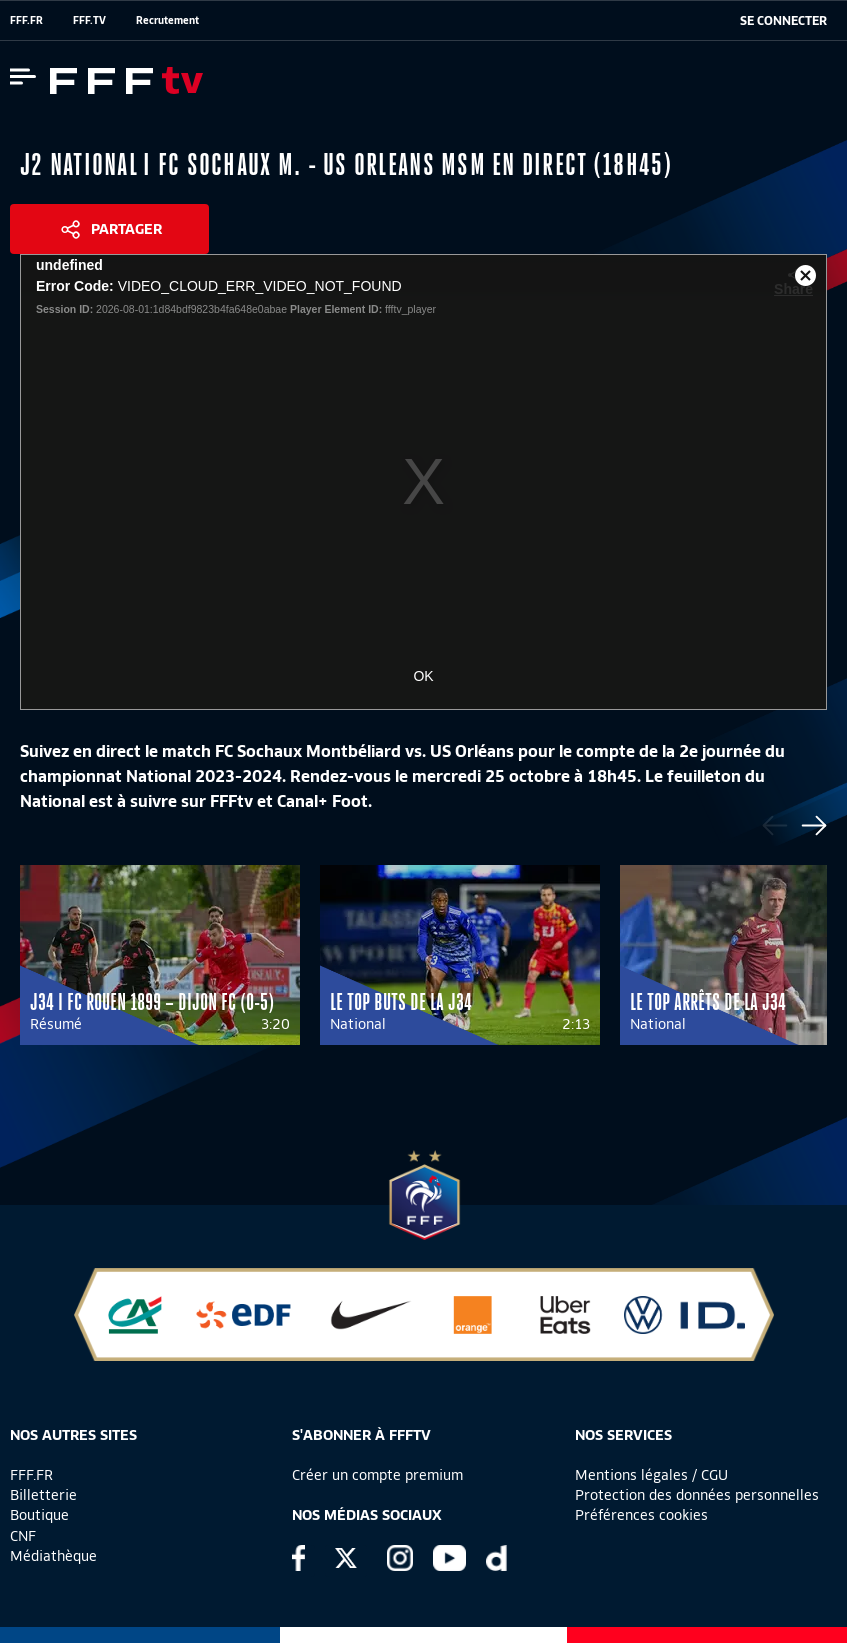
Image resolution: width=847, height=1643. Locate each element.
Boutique (39, 1515)
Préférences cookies (641, 1515)
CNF (23, 1536)
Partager (126, 229)
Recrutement (167, 20)
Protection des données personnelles (697, 1495)
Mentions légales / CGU (651, 1475)
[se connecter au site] (783, 21)
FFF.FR (26, 20)
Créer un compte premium (377, 1475)
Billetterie (43, 1495)
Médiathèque (53, 1556)
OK (423, 676)
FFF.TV (89, 20)
